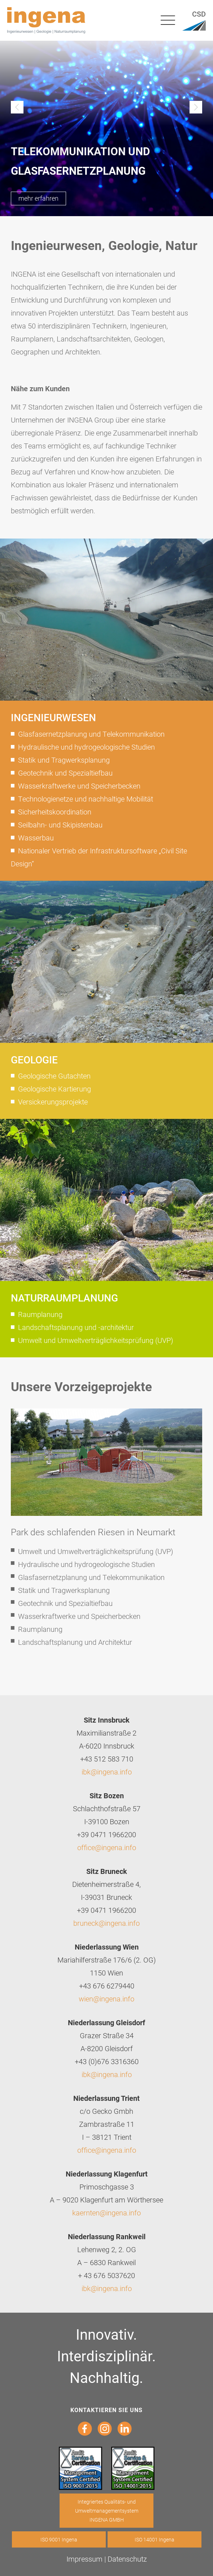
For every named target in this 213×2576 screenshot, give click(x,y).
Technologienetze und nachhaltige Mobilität (85, 798)
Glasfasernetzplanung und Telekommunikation (91, 733)
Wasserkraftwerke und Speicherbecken (79, 785)
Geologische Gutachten (54, 1075)
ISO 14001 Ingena (154, 2539)
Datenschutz (127, 2558)
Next (196, 107)
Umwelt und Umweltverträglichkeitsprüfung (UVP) (95, 1340)
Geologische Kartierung (54, 1088)
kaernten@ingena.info (106, 2212)
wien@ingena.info (106, 1998)
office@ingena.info (106, 1847)
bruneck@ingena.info (106, 1923)
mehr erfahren (38, 198)
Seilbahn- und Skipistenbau (60, 824)
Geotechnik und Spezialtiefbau (65, 772)
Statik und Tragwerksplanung (64, 759)
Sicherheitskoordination (54, 811)
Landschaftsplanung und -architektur (76, 1327)
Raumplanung (40, 1314)
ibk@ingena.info (107, 1771)
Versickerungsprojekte (53, 1101)
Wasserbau (36, 837)
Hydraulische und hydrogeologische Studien (86, 746)
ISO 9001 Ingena (58, 2539)
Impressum (84, 2558)
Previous (17, 107)
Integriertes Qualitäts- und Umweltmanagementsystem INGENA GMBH (106, 2510)
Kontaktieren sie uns (106, 2410)
